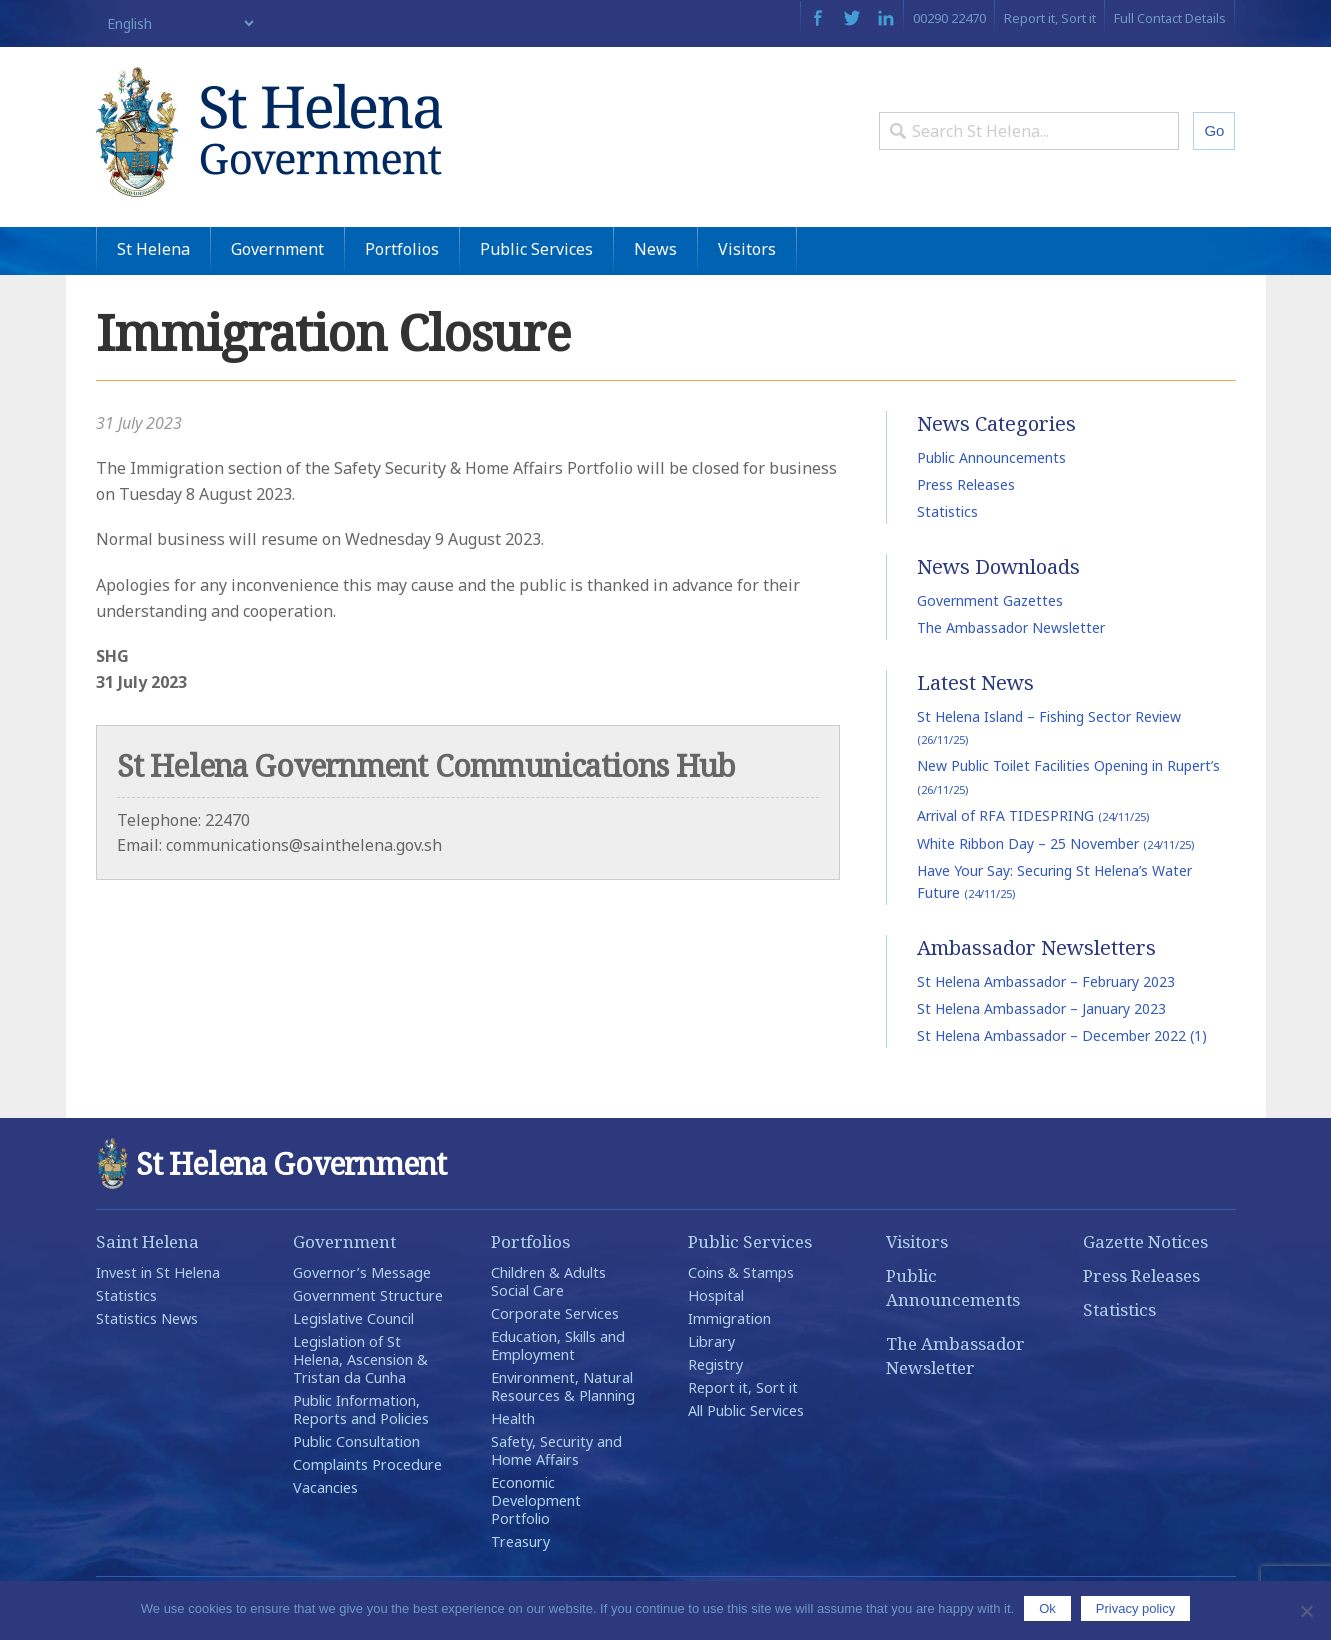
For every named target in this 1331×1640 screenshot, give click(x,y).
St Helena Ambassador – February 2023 (1046, 981)
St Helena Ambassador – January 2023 (1041, 1008)
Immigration (729, 1318)
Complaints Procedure (367, 1464)
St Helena (153, 249)
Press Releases (966, 484)
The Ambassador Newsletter (1011, 627)
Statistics (947, 511)
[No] (1306, 1611)
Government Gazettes (990, 600)
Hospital (716, 1295)
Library (711, 1341)
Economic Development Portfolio (536, 1500)
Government (277, 249)
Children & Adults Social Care (548, 1281)
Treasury (520, 1541)
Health (513, 1418)
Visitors (747, 249)
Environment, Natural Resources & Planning (563, 1386)
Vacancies (325, 1487)
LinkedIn (886, 18)
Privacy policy (1135, 1608)
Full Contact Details (1170, 18)
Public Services (536, 249)
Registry (715, 1364)
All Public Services (746, 1410)
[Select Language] (176, 23)
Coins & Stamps (741, 1272)
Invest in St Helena (158, 1272)
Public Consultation (356, 1441)
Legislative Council (353, 1318)
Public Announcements (991, 457)
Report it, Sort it (1050, 18)
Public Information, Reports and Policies (361, 1409)
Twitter (852, 18)
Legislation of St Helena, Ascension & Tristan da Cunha (360, 1359)
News (655, 249)
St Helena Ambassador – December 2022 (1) (1062, 1035)
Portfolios (402, 249)
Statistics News (147, 1318)
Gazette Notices (1145, 1241)
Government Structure (368, 1295)
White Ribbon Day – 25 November (1055, 843)
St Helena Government (269, 132)
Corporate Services (555, 1313)
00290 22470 (949, 18)
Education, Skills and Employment (558, 1345)
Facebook (817, 18)
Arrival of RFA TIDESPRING (1033, 815)
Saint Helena (147, 1241)
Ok (1047, 1608)
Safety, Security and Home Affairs (556, 1450)
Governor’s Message (362, 1272)
